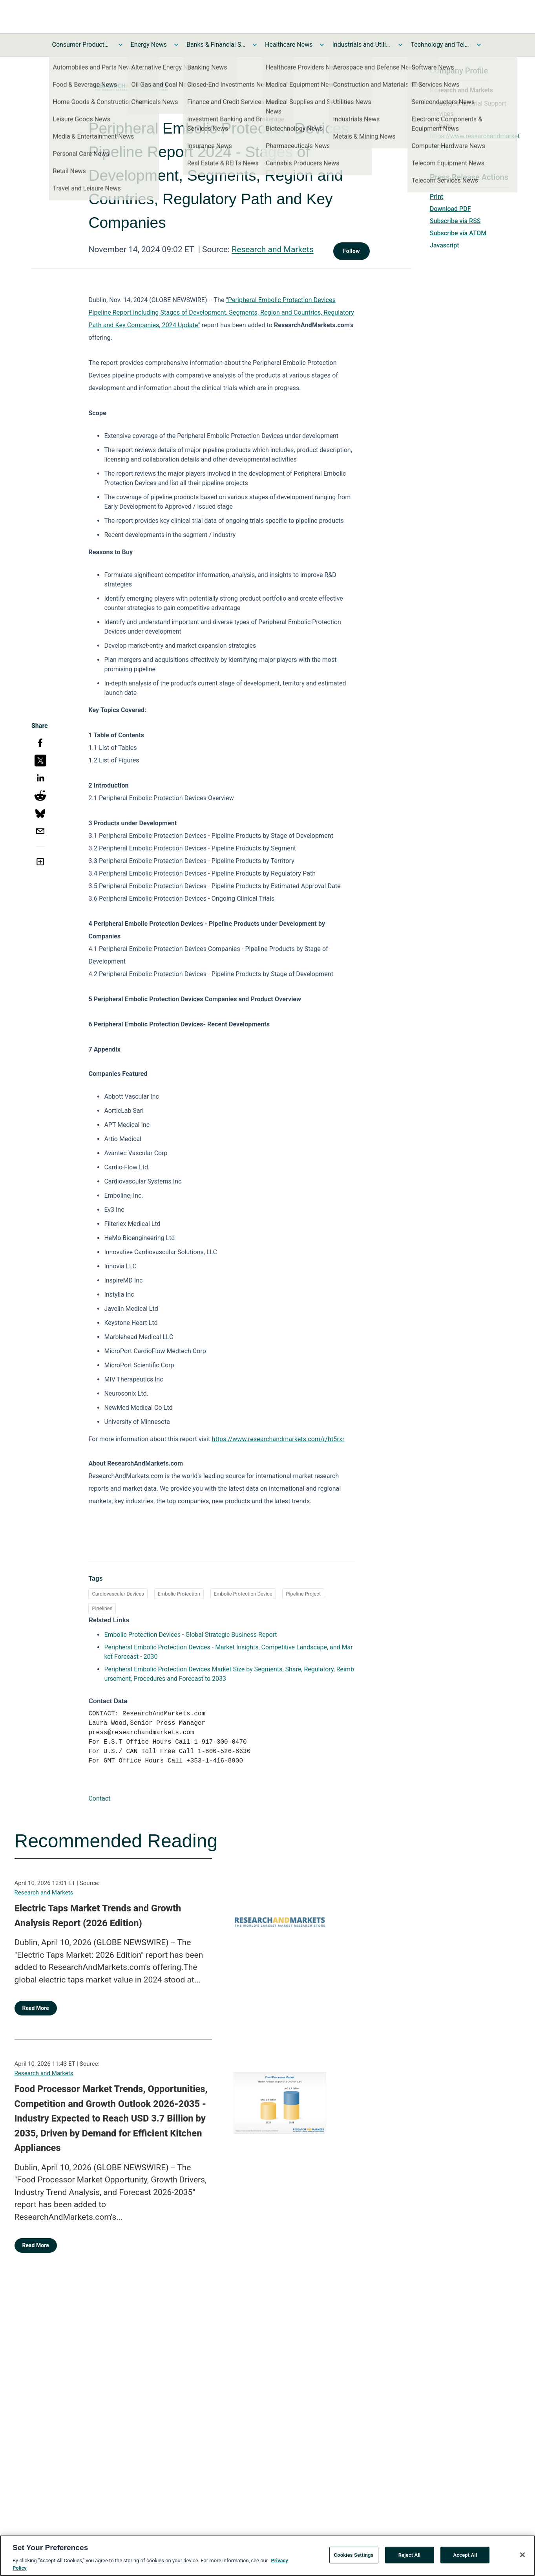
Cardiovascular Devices (118, 1594)
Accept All (465, 2557)
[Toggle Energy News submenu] (176, 45)
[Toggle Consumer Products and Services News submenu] (120, 45)
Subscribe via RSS (455, 221)
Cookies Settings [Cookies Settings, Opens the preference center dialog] (354, 2557)
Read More (35, 2008)
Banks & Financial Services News (215, 44)
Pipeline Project (303, 1594)
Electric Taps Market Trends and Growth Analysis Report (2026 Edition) (98, 1916)
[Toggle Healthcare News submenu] (322, 45)
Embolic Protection (179, 1594)
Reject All (409, 2557)
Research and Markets (272, 249)
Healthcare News (289, 44)
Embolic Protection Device (243, 1594)
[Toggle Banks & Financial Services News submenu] (255, 45)
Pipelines (102, 1608)
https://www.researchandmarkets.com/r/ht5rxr (278, 1439)
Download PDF (450, 209)
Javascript (444, 245)
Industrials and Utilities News (361, 44)
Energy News (149, 44)
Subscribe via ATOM (458, 233)
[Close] (522, 2557)
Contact (99, 1798)
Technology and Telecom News (440, 44)
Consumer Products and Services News (81, 44)
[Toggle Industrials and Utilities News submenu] (400, 45)
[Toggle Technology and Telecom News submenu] (479, 45)
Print (436, 196)
